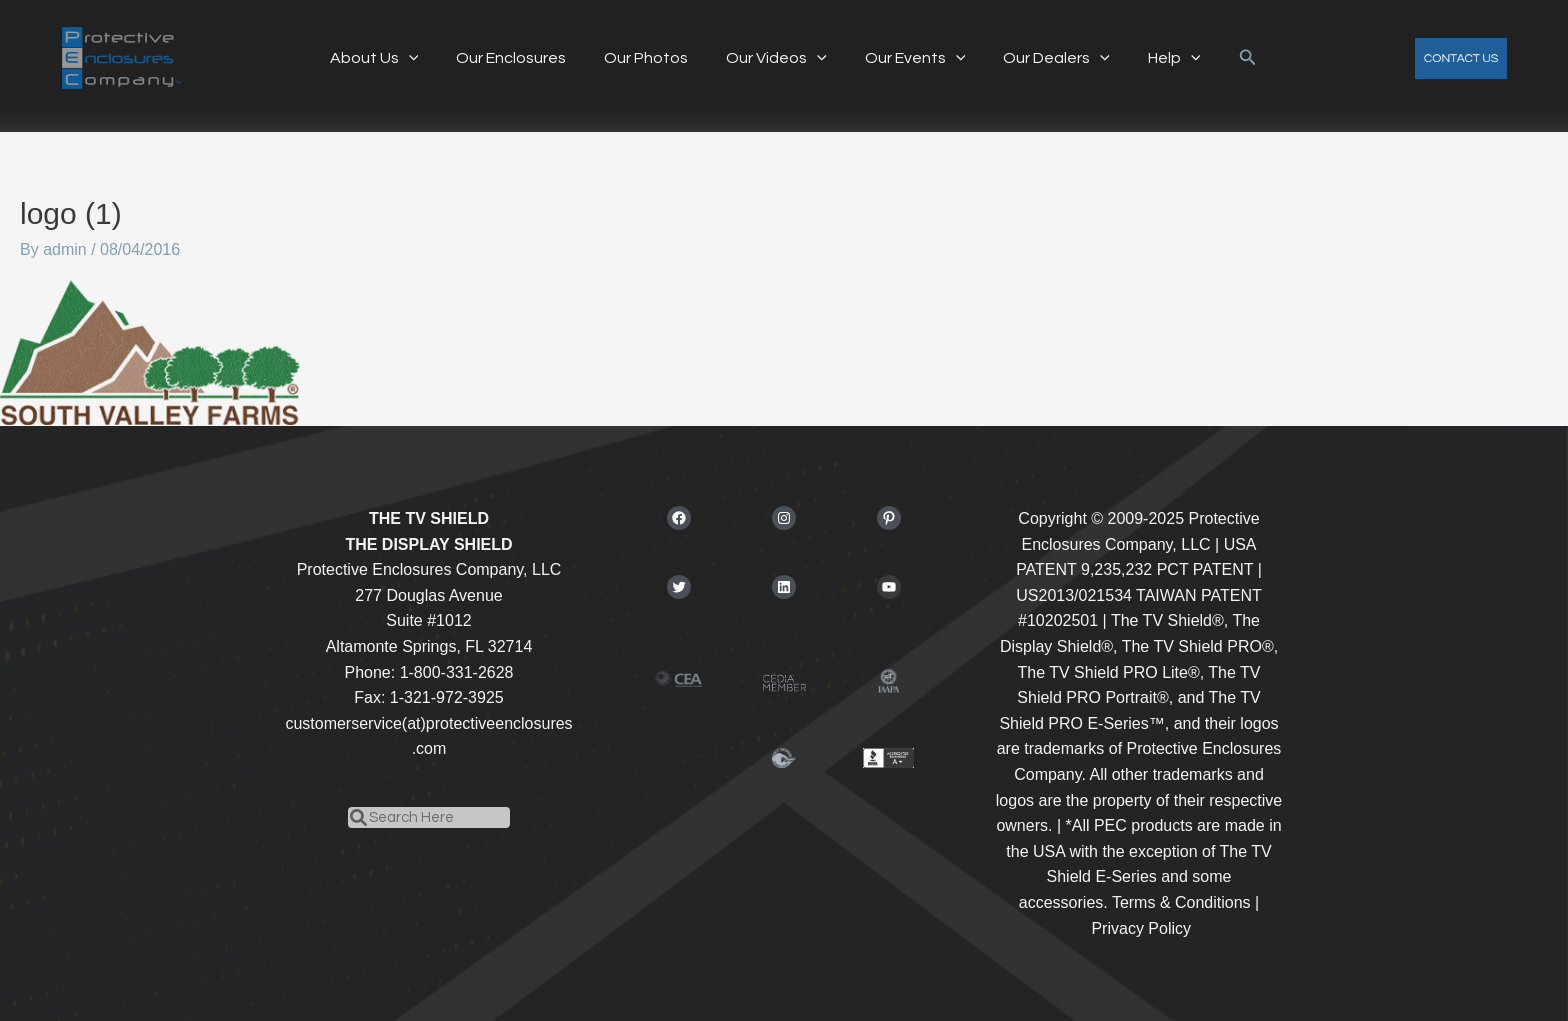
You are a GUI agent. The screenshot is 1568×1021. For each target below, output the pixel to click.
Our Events (909, 58)
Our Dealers (1044, 58)
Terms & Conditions (1181, 902)
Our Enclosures (523, 58)
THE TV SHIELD (429, 518)
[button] (1227, 58)
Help (1156, 58)
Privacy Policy (1141, 928)
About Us (391, 58)
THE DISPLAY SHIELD (428, 544)
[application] (426, 58)
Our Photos (652, 58)
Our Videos (776, 58)
